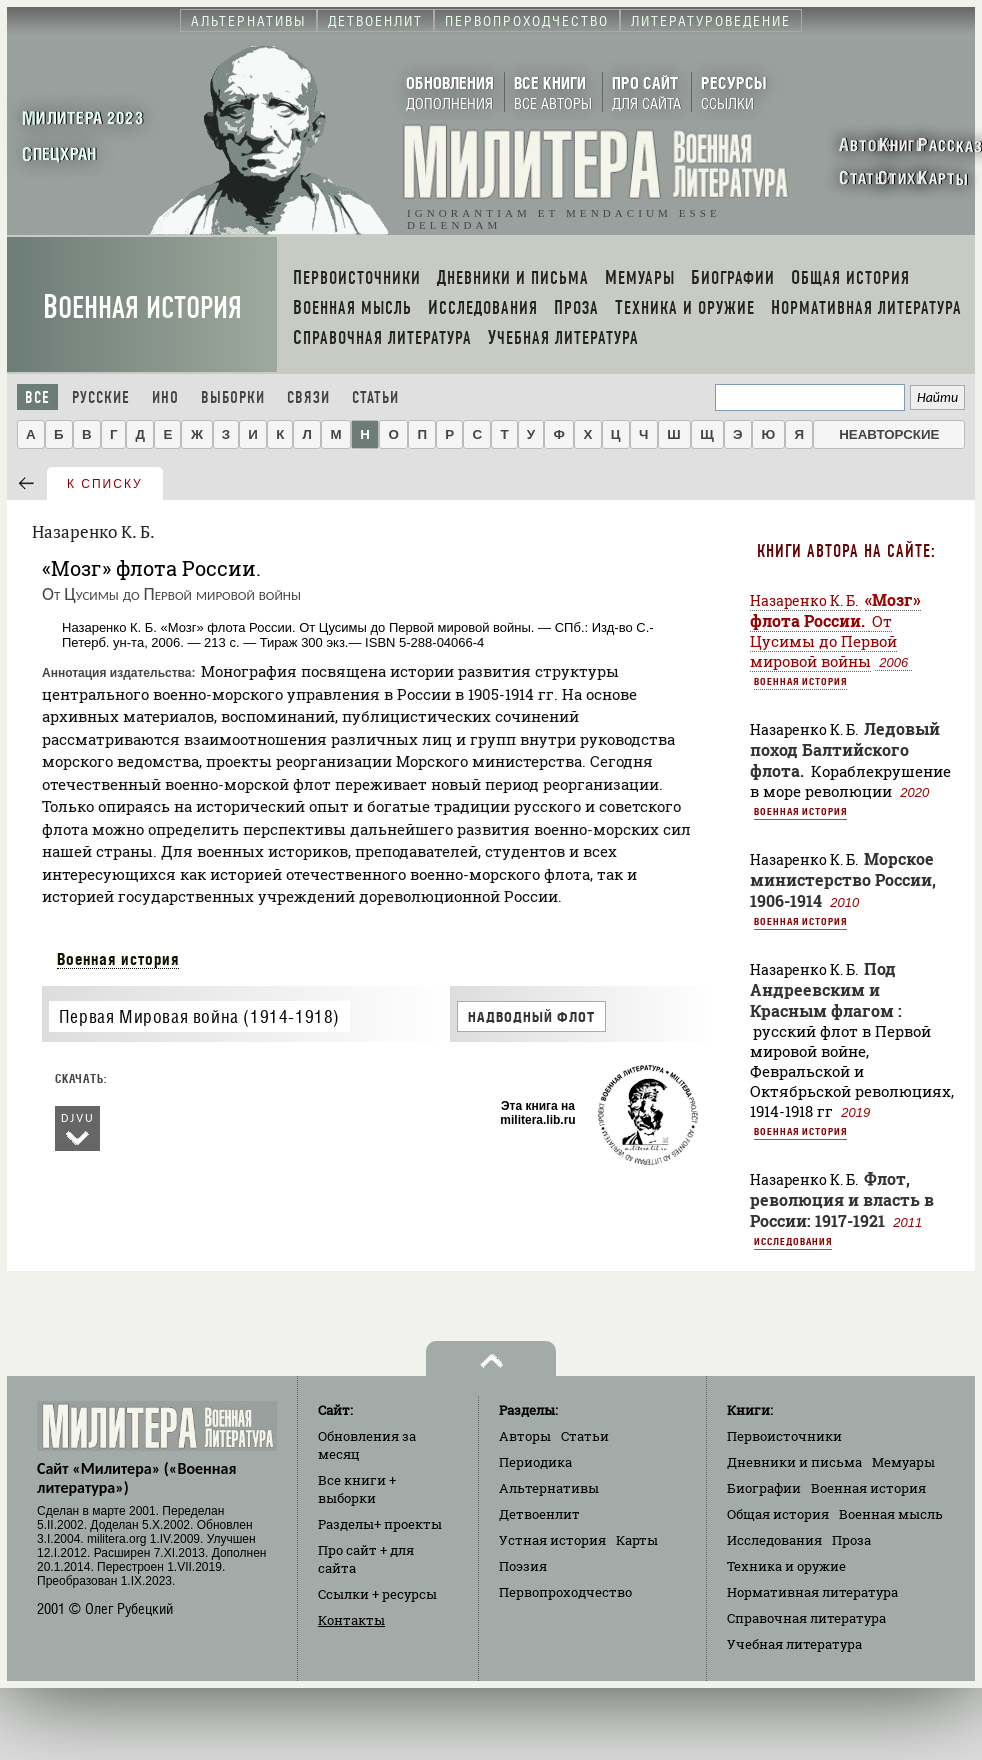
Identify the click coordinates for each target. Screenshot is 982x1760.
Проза (851, 1540)
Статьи (375, 397)
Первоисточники (784, 1436)
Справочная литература (806, 1618)
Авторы (525, 1436)
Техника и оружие (786, 1566)
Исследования (793, 1241)
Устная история (552, 1540)
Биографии (764, 1488)
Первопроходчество (565, 1592)
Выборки (233, 397)
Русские (101, 397)
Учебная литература (794, 1644)
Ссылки (377, 1594)
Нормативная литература (812, 1592)
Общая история (778, 1514)
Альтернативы (549, 1488)
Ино (165, 397)
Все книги (357, 1489)
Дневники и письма (794, 1462)
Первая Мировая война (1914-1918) (199, 1016)
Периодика (535, 1462)
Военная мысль (891, 1514)
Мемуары (903, 1462)
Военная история (142, 307)
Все (37, 397)
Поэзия (523, 1566)
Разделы (380, 1524)
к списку (105, 484)
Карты (637, 1540)
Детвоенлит (539, 1514)
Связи (308, 397)
